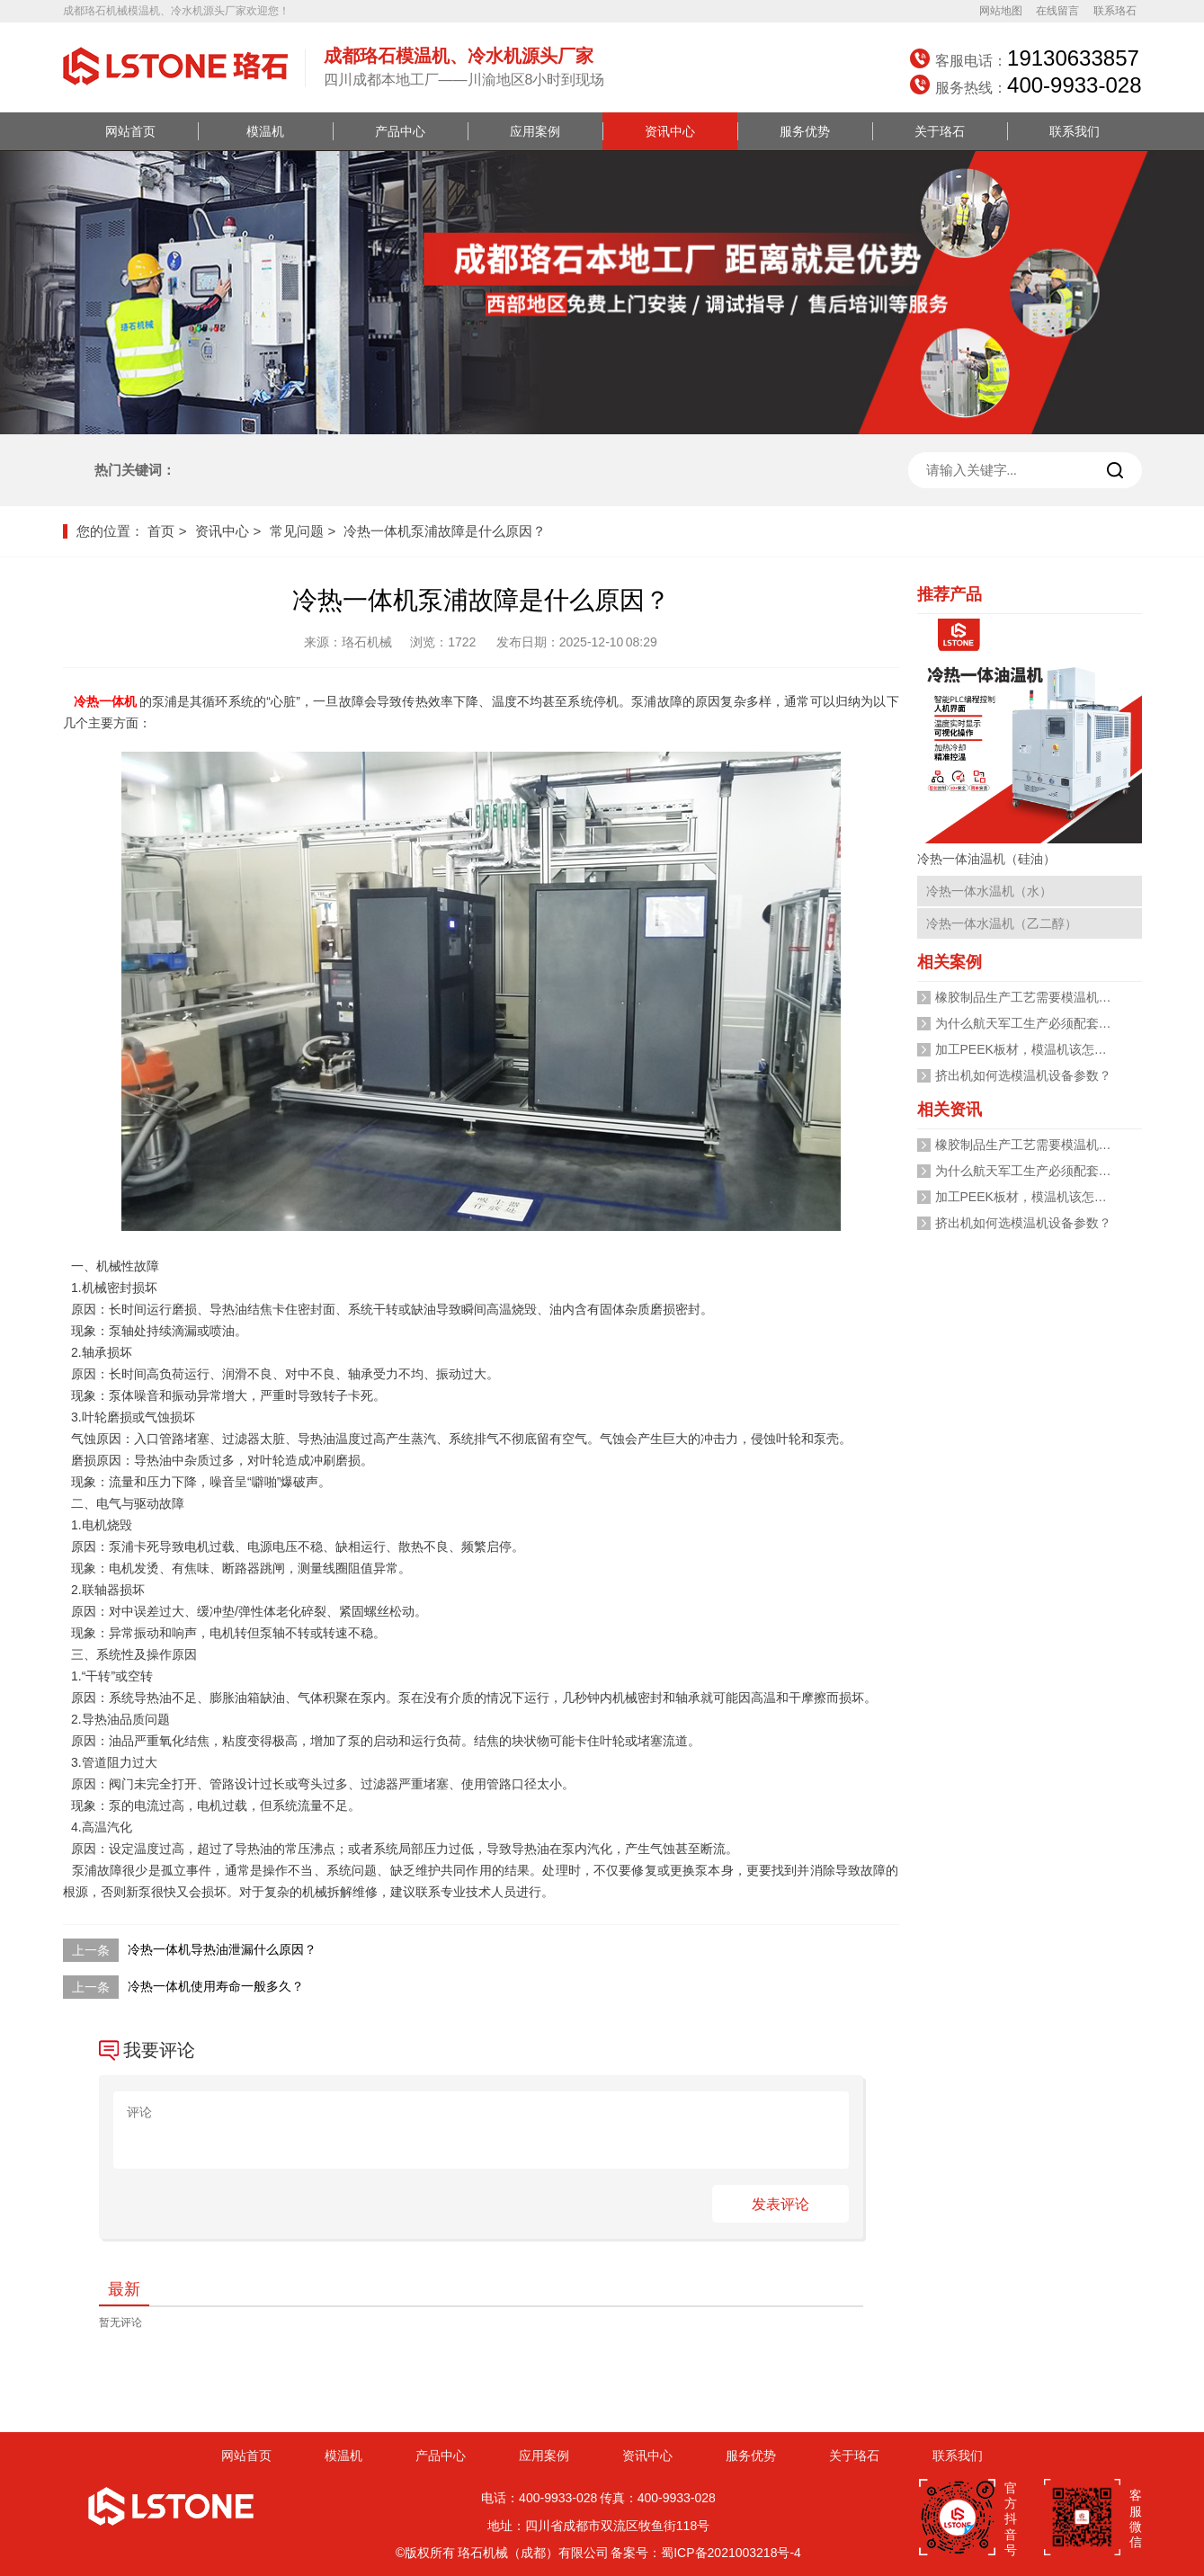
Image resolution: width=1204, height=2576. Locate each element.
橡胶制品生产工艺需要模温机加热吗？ (1042, 997)
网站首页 (130, 131)
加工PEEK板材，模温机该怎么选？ (1033, 1049)
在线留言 (1057, 10)
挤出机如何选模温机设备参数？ (1023, 1075)
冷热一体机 (106, 701)
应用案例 (535, 131)
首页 (160, 531)
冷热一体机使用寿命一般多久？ (216, 1986)
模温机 (265, 131)
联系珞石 (1115, 10)
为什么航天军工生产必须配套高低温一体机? (1058, 1023)
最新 (124, 2289)
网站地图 (1000, 10)
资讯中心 (670, 131)
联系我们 (1074, 131)
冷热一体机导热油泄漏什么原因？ (222, 1949)
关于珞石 (939, 131)
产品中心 (400, 131)
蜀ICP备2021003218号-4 (731, 2552)
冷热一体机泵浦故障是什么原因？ (444, 531)
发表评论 (780, 2204)
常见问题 (297, 531)
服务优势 (805, 131)
